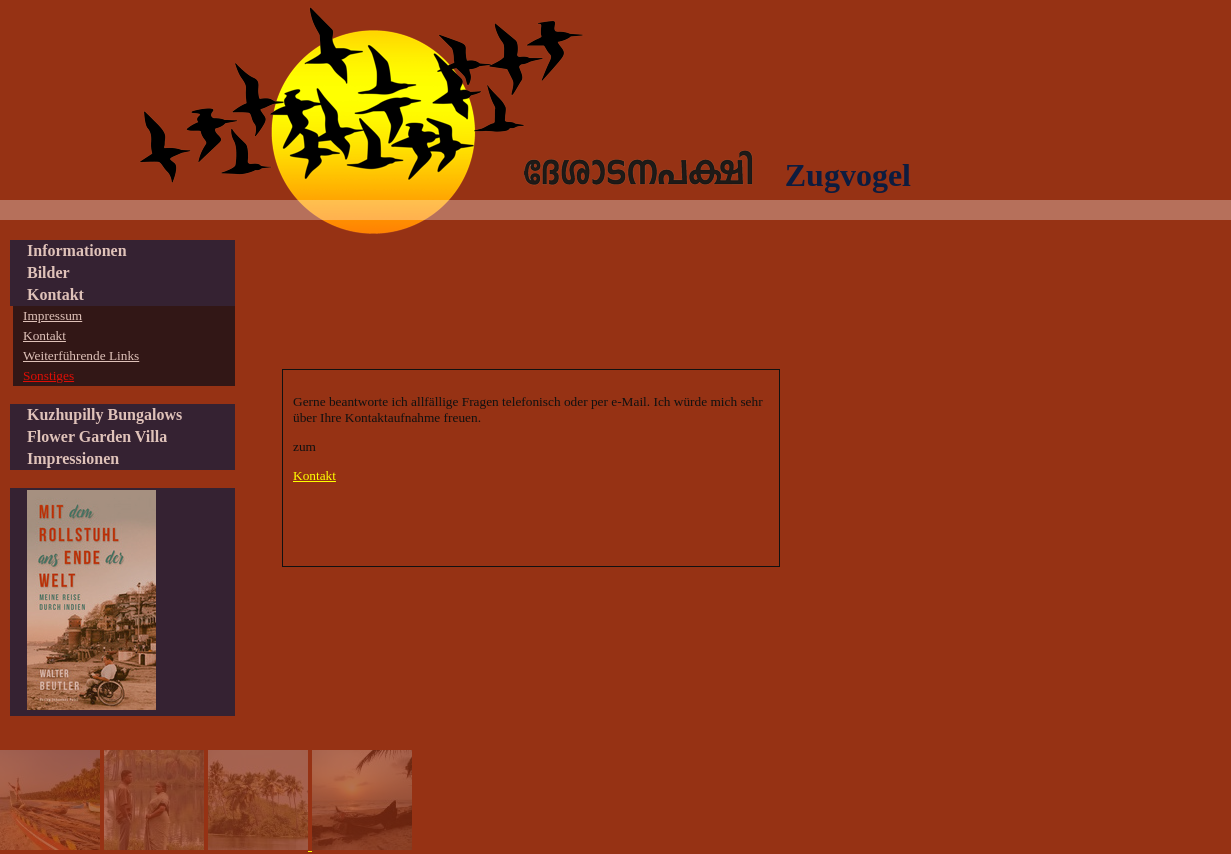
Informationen (77, 250)
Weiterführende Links (81, 355)
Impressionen (73, 458)
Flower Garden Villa (97, 436)
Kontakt (314, 475)
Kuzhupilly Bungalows (104, 414)
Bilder (48, 272)
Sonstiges (48, 375)
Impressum (52, 315)
